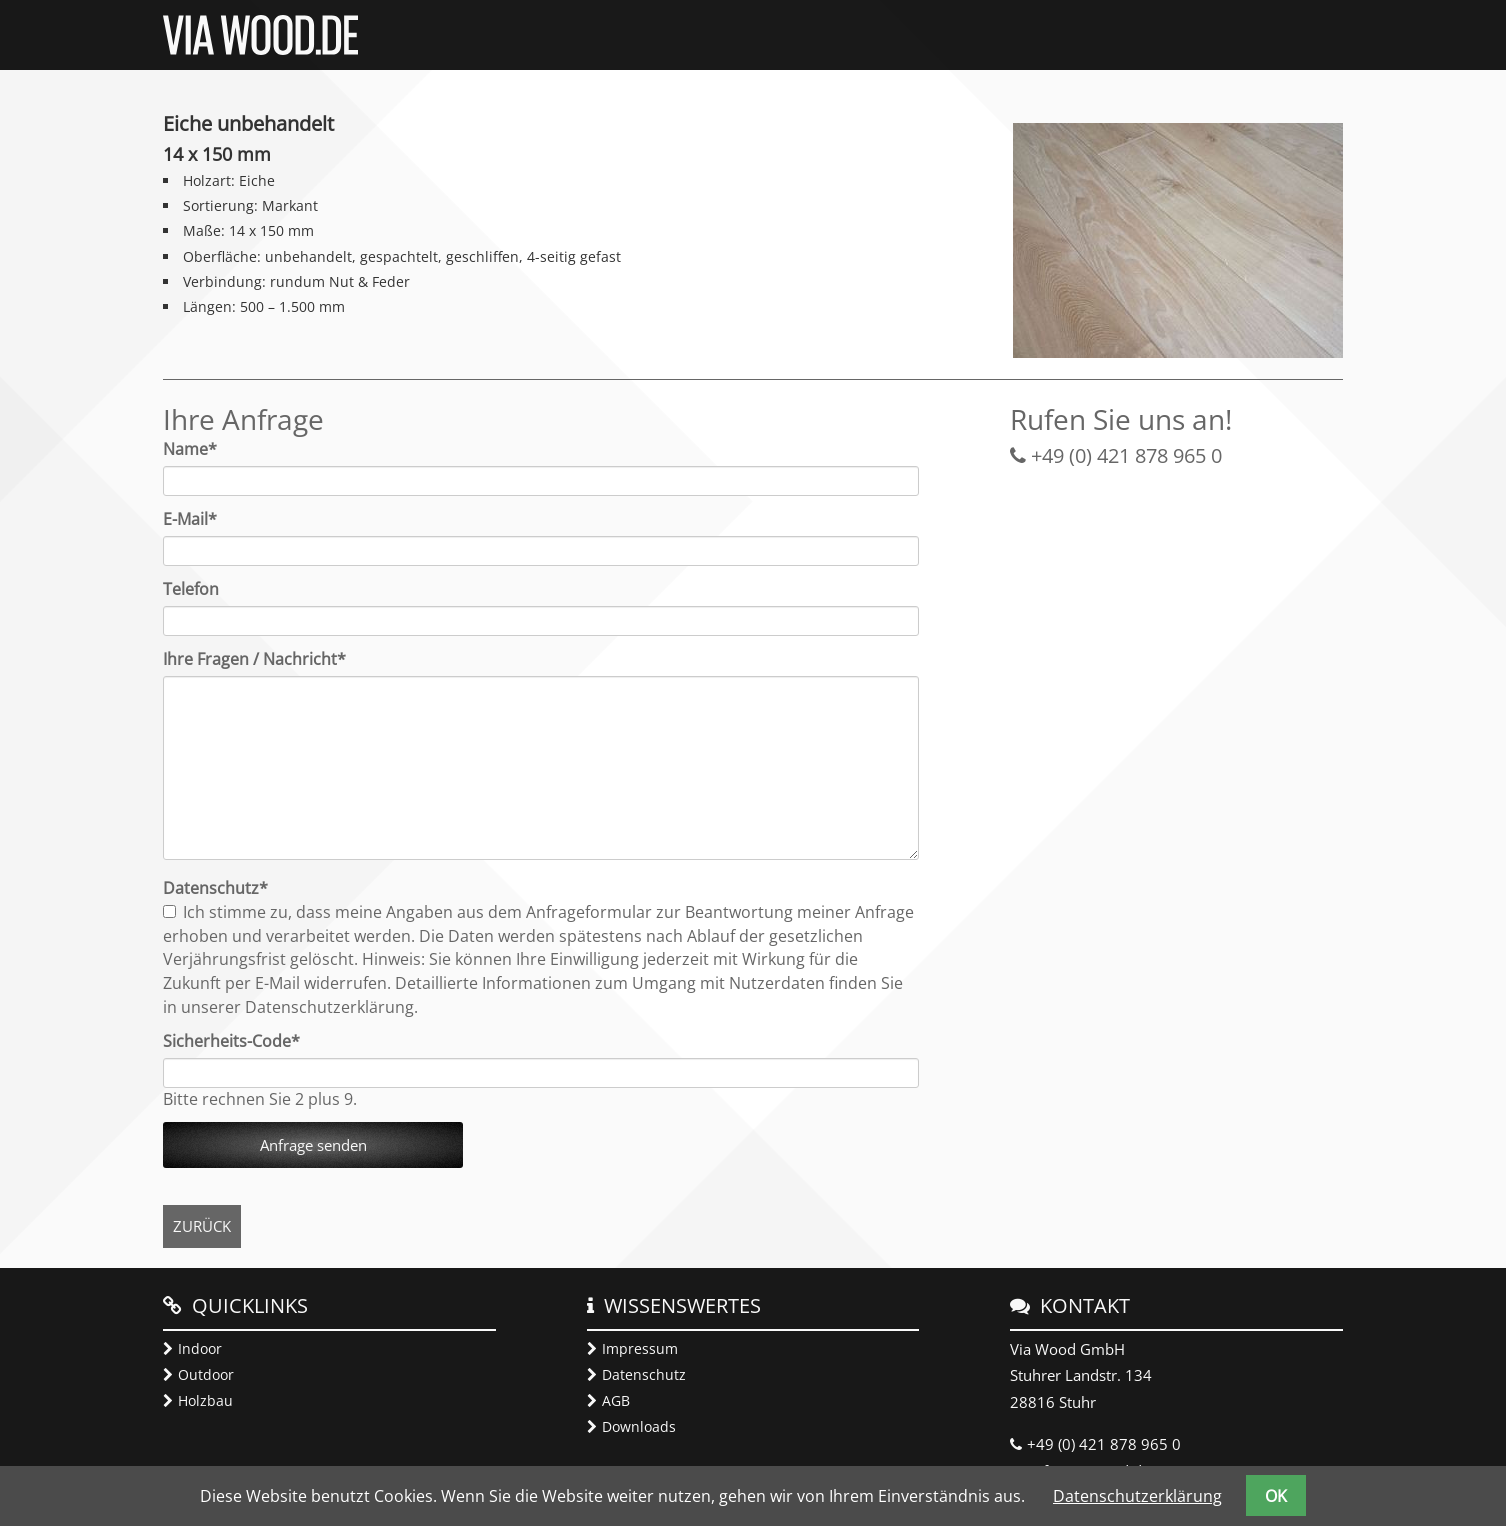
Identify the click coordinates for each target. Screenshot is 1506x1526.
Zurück (202, 1226)
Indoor (200, 1348)
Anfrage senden (313, 1145)
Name (200, 449)
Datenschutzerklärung (1137, 1496)
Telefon (191, 589)
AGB (616, 1400)
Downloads (639, 1426)
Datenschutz (644, 1374)
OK (1276, 1496)
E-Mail (200, 519)
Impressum (640, 1348)
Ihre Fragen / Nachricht (254, 659)
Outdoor (206, 1374)
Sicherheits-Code (231, 1041)
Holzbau (205, 1400)
